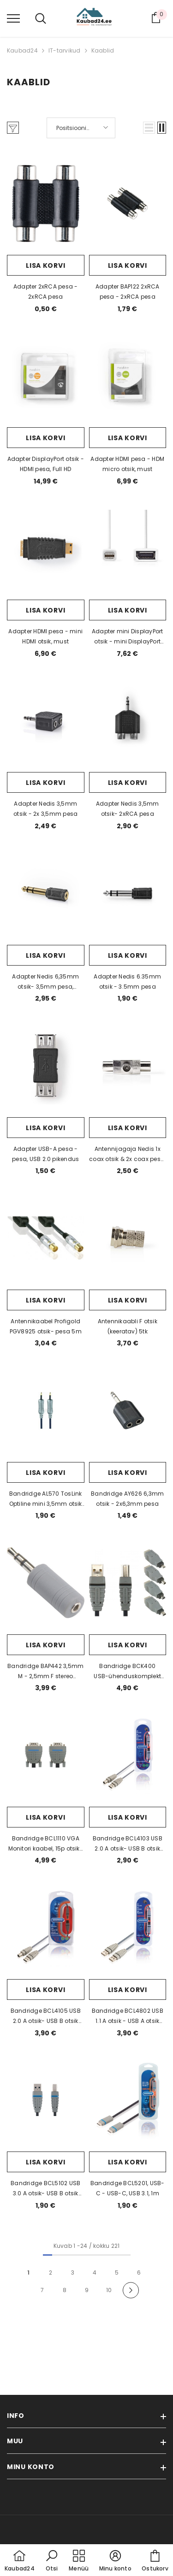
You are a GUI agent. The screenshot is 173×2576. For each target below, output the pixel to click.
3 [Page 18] (72, 2272)
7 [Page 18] (42, 2290)
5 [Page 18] (117, 2272)
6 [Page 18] (139, 2272)
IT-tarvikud (64, 50)
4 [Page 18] (94, 2272)
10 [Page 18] (109, 2290)
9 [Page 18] (87, 2290)
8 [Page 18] (64, 2290)
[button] (149, 128)
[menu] (13, 18)
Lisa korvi (45, 265)
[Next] (131, 2290)
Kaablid (102, 50)
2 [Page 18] (50, 2272)
